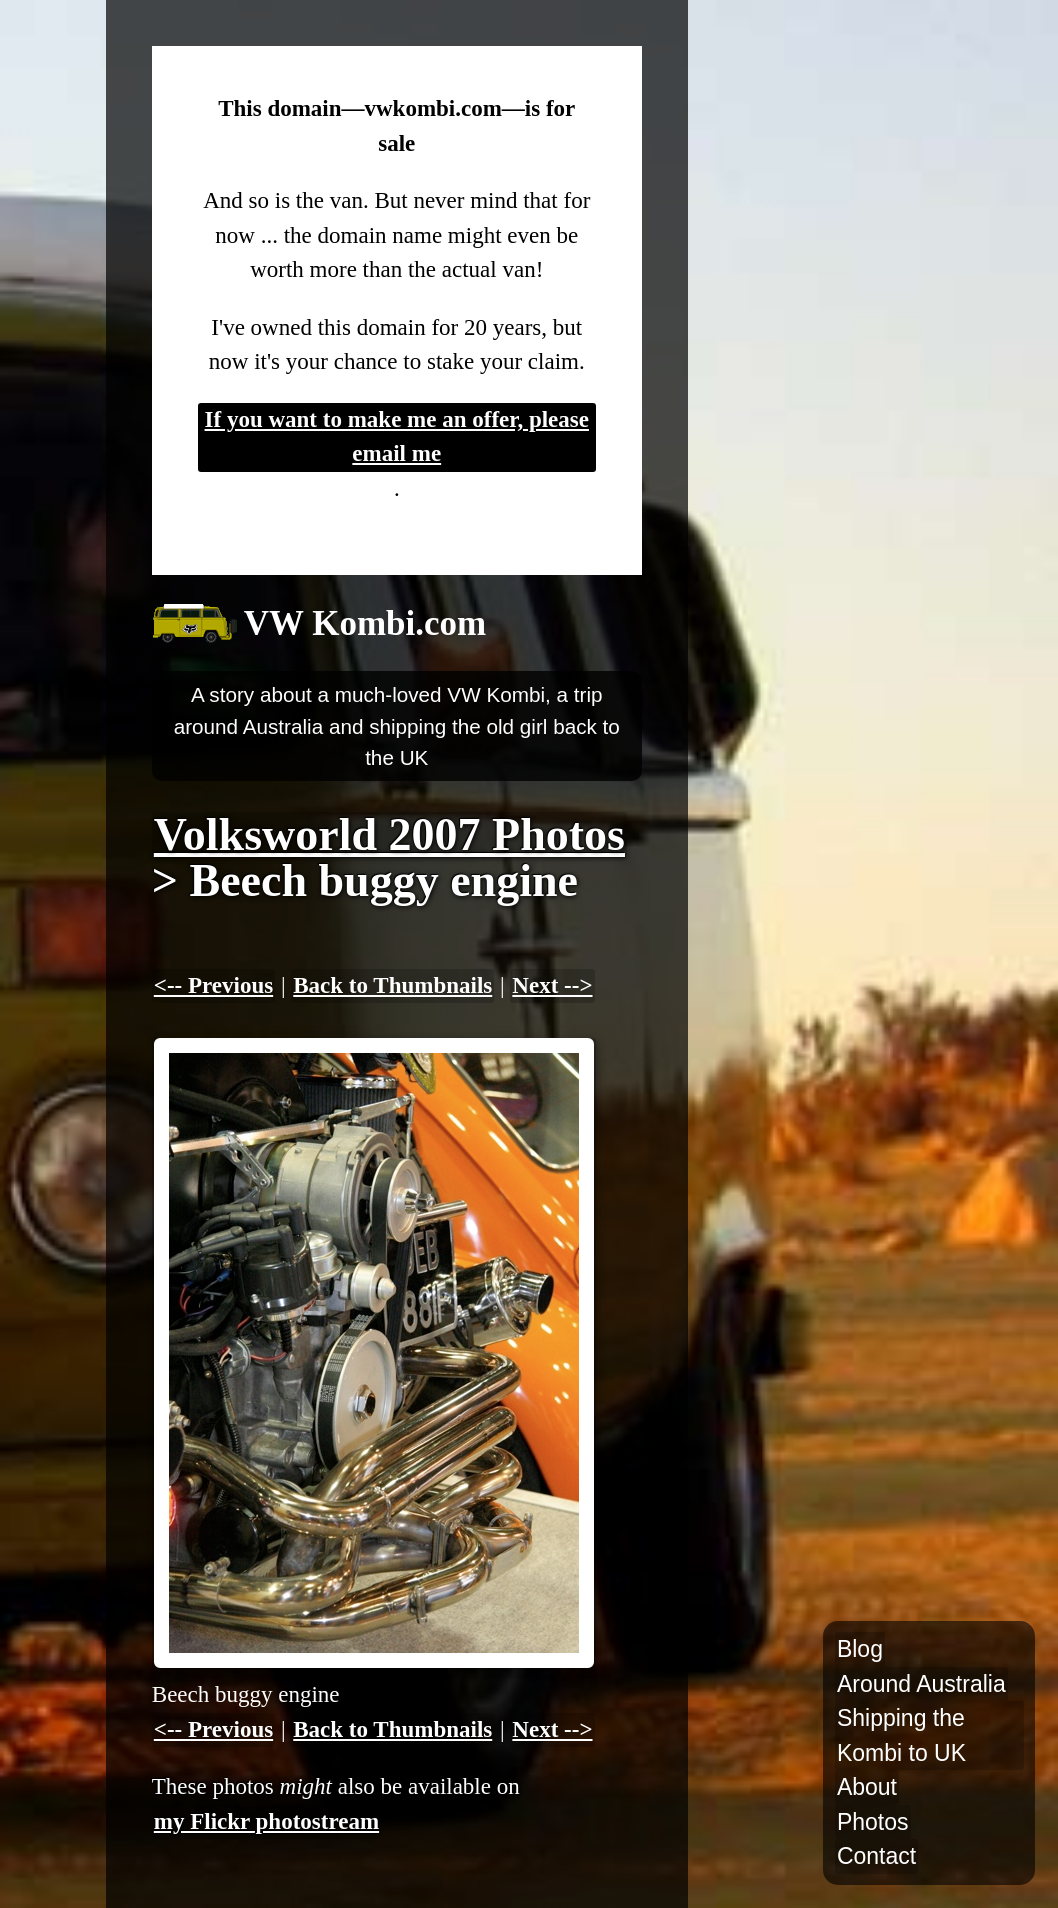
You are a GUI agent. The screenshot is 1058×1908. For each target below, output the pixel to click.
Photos (873, 1822)
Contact (876, 1856)
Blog (860, 1649)
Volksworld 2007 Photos (389, 835)
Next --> (552, 985)
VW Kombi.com (365, 623)
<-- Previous (213, 985)
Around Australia (921, 1684)
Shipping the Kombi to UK (901, 1735)
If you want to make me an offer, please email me (397, 437)
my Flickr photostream (266, 1821)
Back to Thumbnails (392, 985)
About (867, 1787)
